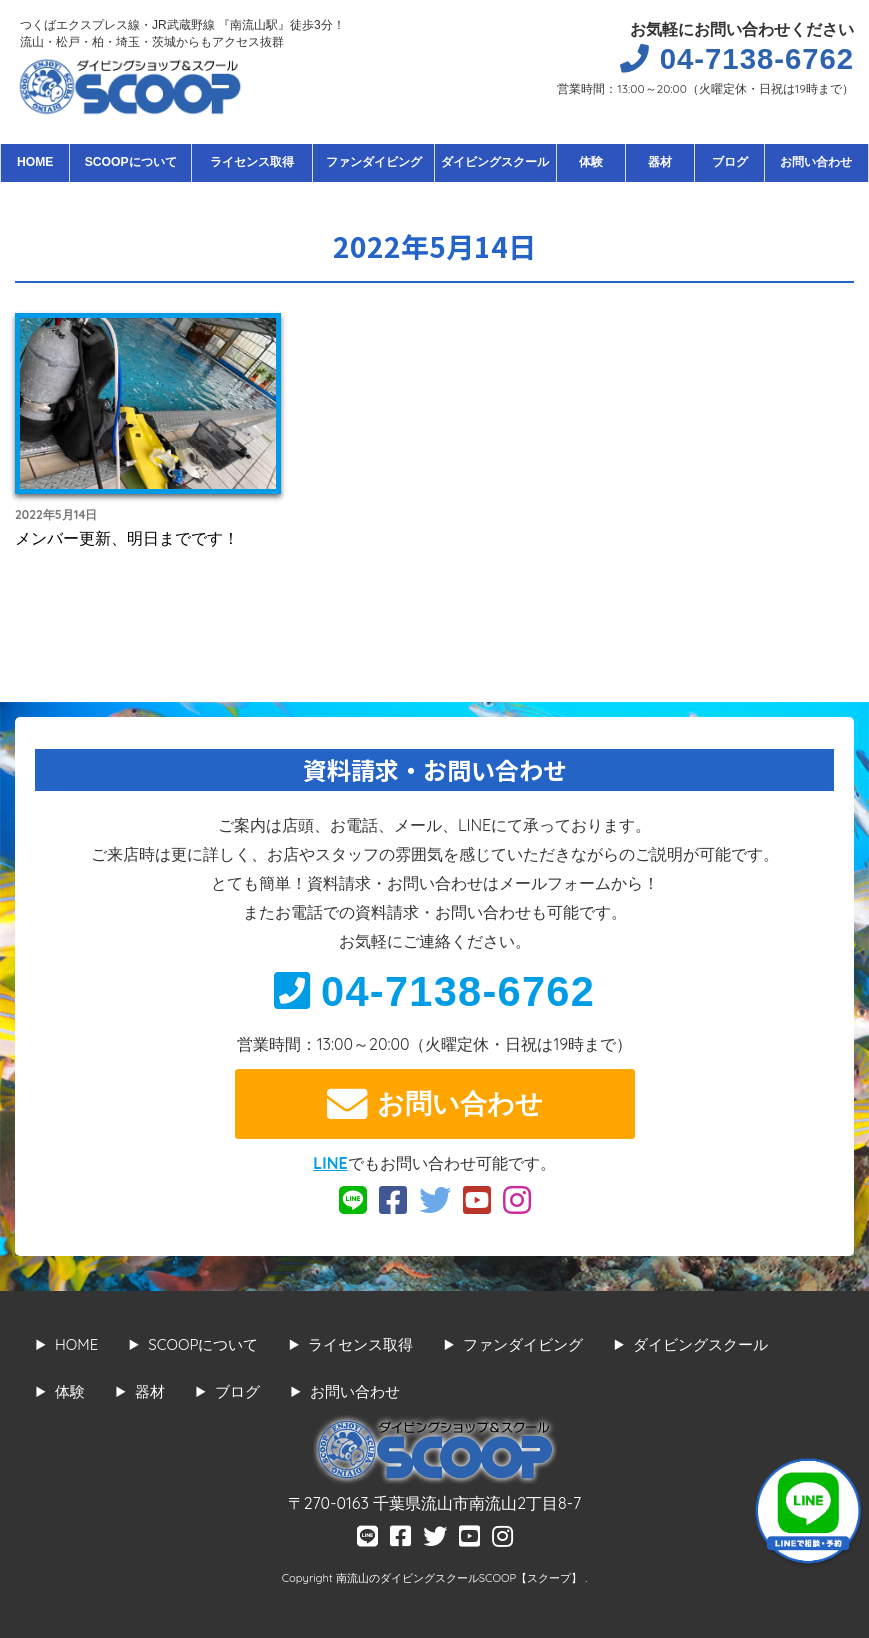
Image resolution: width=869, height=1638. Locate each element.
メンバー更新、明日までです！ (127, 538)
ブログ (730, 162)
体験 (591, 162)
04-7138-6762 (434, 991)
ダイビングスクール (495, 162)
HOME (35, 162)
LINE (330, 1163)
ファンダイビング (374, 162)
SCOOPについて (131, 162)
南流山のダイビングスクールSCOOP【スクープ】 (460, 1578)
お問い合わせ (816, 162)
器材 (660, 162)
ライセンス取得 (252, 162)
